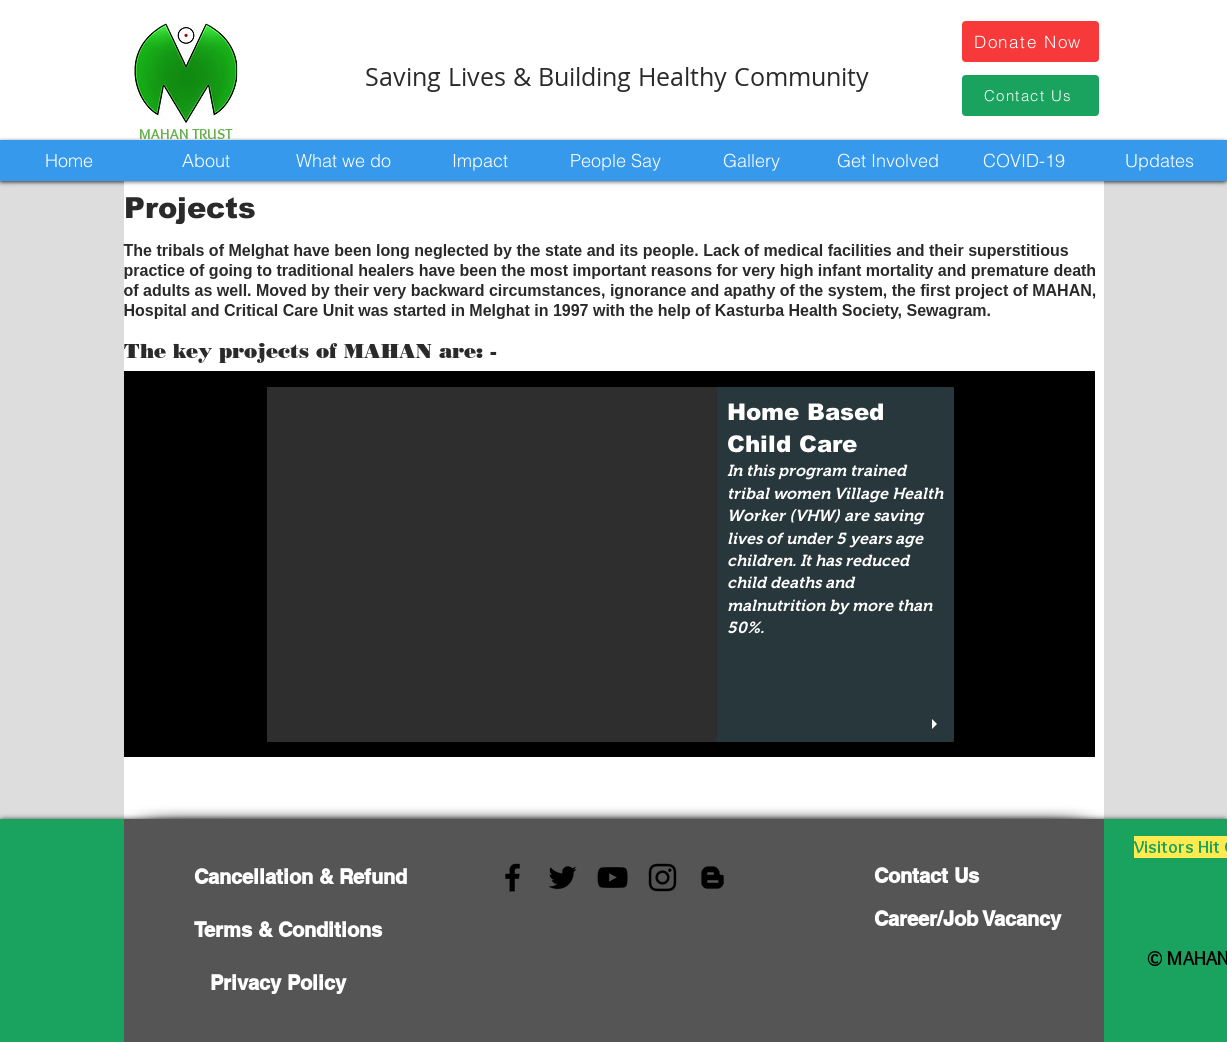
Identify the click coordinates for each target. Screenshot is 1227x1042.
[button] (205, 160)
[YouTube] (612, 877)
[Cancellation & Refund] (300, 876)
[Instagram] (662, 877)
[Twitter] (562, 877)
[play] (937, 724)
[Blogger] (712, 877)
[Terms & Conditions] (288, 929)
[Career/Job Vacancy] (967, 919)
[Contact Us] (1030, 95)
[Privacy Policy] (278, 982)
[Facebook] (512, 877)
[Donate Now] (1030, 41)
